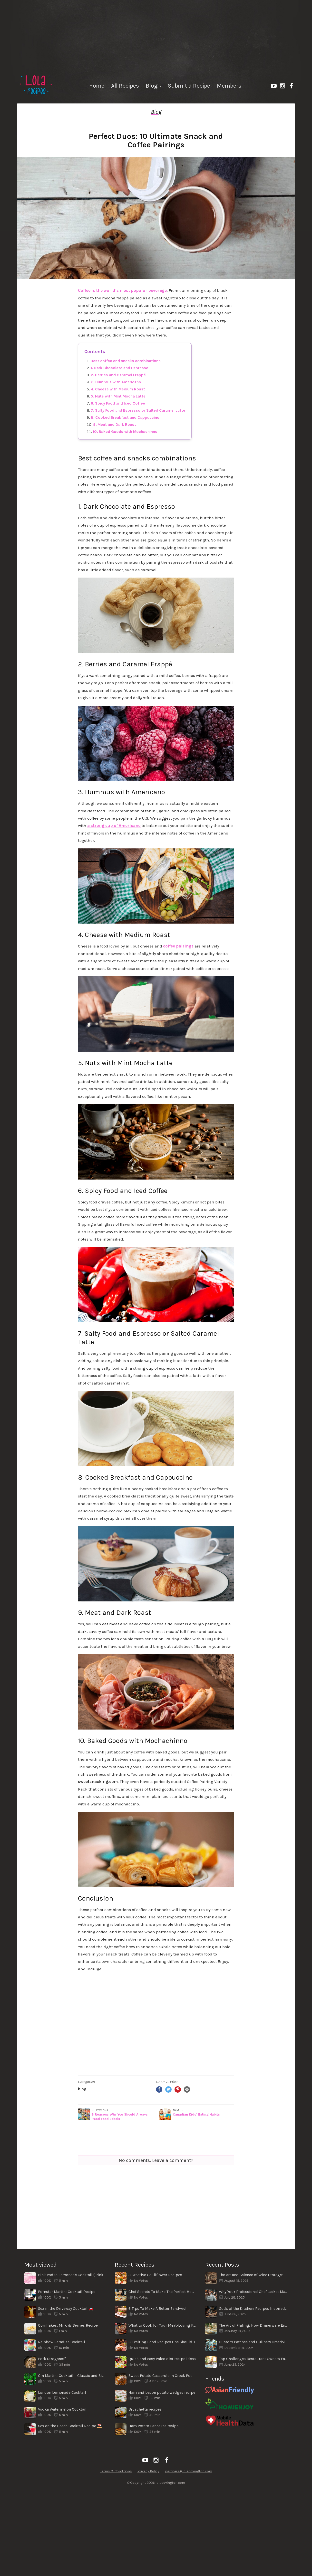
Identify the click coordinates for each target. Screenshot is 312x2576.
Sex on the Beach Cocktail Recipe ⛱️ (70, 2425)
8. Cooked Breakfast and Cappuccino (125, 417)
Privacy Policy (148, 2471)
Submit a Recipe (189, 85)
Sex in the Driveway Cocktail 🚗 (65, 2308)
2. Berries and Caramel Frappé (118, 375)
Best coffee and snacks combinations (126, 360)
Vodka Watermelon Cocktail (62, 2409)
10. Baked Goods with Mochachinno (125, 431)
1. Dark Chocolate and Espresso (119, 368)
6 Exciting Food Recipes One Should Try (162, 2342)
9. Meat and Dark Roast (114, 424)
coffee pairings (178, 946)
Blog (151, 85)
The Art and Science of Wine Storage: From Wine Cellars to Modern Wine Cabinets (253, 2274)
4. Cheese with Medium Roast (118, 389)
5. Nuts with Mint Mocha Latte (118, 396)
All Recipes (125, 85)
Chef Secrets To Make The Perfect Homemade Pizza (162, 2291)
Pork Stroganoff (52, 2358)
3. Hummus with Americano (116, 382)
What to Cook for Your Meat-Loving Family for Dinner (162, 2325)
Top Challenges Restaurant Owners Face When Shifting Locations (253, 2358)
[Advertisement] (156, 34)
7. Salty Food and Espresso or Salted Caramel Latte (138, 410)
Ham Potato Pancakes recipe (153, 2425)
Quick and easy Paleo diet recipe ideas (162, 2358)
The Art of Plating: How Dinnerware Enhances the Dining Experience (253, 2325)
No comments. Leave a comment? (156, 2160)
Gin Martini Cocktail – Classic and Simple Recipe (72, 2375)
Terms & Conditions (116, 2471)
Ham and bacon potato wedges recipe (161, 2392)
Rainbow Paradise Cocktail (61, 2342)
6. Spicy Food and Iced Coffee (118, 403)
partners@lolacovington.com (188, 2471)
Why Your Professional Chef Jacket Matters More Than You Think (253, 2291)
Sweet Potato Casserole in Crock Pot (160, 2375)
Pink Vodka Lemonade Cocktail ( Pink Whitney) (72, 2274)
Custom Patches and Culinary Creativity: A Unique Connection (253, 2342)
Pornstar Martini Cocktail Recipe (66, 2291)
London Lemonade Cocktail (62, 2392)
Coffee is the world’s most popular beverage (122, 290)
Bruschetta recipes (145, 2409)
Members (229, 85)
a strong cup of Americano (114, 825)
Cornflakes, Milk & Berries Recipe (68, 2325)
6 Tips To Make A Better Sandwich (157, 2308)
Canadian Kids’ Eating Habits (196, 2114)
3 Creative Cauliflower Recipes (155, 2274)
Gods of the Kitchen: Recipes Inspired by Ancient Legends (253, 2308)
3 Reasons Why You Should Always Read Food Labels (120, 2116)
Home (96, 85)
